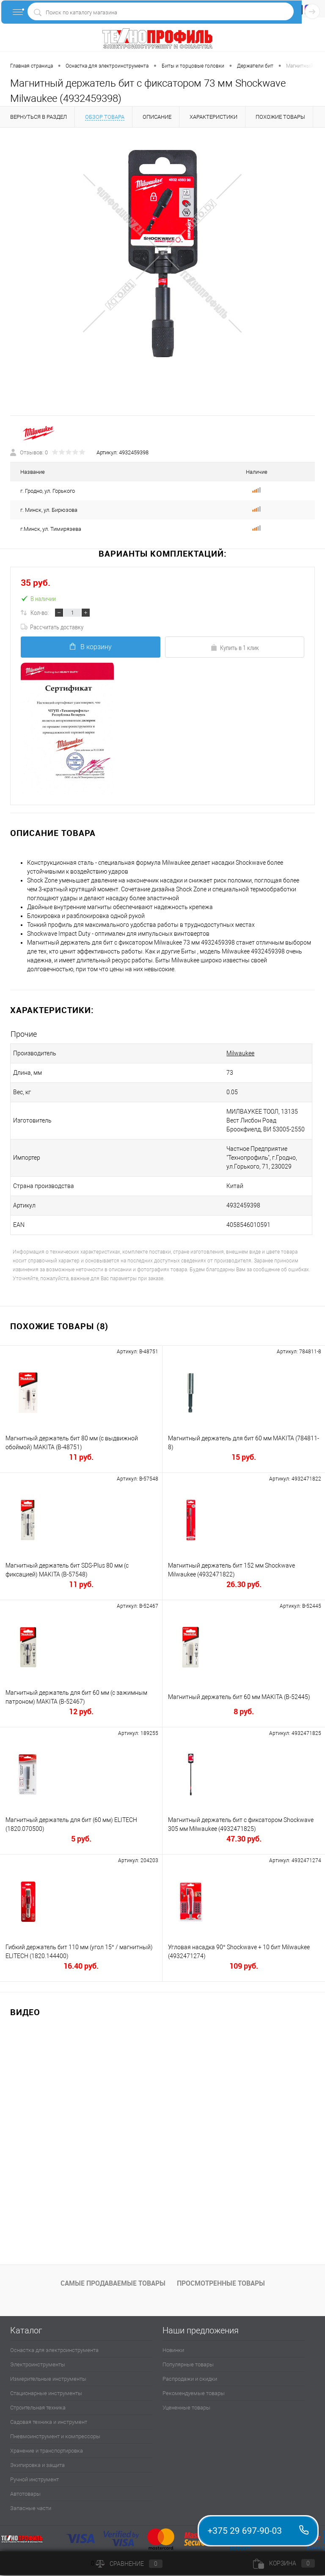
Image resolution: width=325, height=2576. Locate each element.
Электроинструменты (37, 2365)
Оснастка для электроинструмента (54, 2350)
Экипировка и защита (37, 2465)
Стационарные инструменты (46, 2393)
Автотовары (25, 2494)
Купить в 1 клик (234, 648)
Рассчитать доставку (52, 627)
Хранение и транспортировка (46, 2451)
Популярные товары (188, 2365)
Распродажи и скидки (189, 2379)
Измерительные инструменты (48, 2379)
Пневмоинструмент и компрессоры (55, 2437)
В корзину (90, 647)
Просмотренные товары (221, 2283)
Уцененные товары (186, 2408)
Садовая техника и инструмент (48, 2422)
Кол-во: (39, 613)
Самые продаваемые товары (113, 2283)
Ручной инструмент (34, 2480)
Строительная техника (38, 2408)
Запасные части (30, 2508)
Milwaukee (235, 1053)
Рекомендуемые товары (193, 2393)
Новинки (173, 2350)
